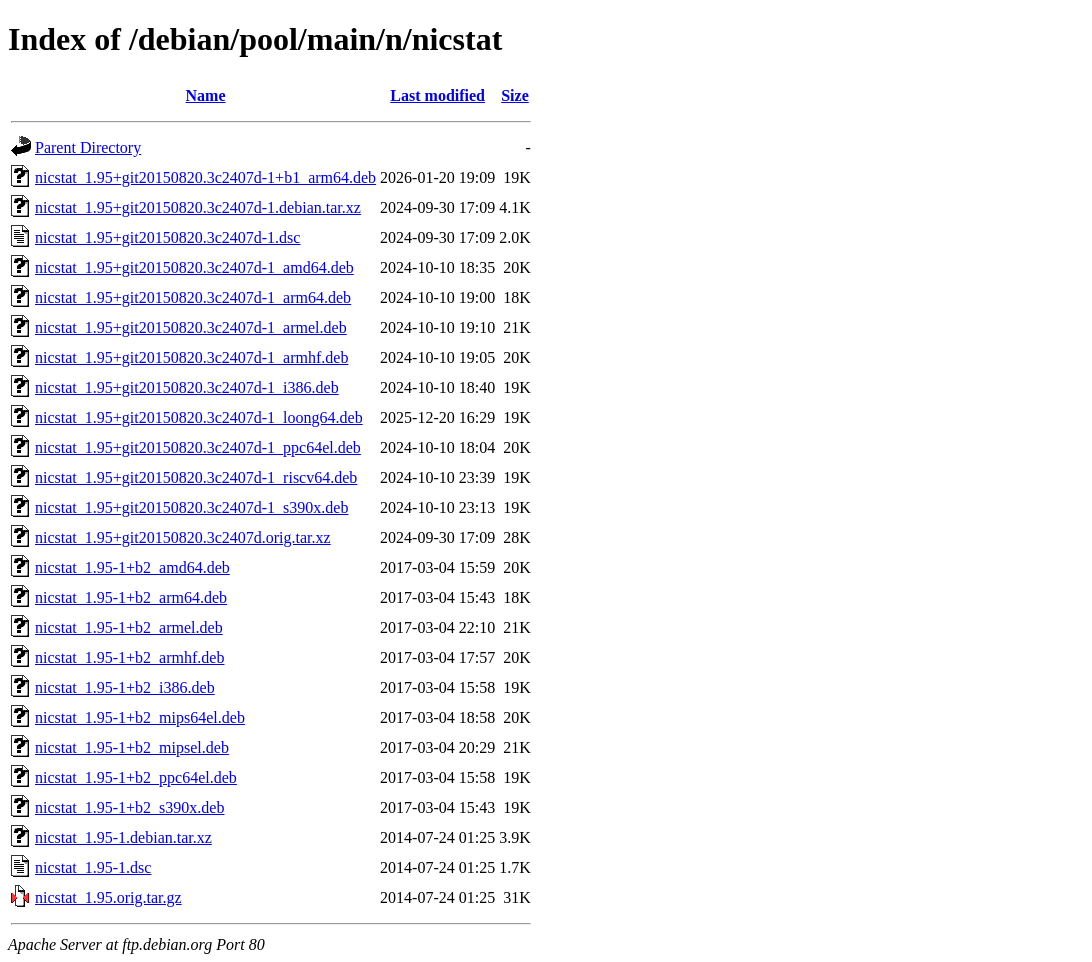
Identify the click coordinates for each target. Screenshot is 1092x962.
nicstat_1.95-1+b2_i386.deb (125, 687)
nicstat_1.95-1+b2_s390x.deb (129, 807)
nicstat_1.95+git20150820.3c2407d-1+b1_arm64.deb (205, 177)
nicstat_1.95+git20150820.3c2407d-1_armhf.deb (191, 357)
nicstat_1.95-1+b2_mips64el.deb (140, 717)
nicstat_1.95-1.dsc (93, 867)
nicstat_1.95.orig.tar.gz (108, 897)
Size (515, 95)
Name (206, 95)
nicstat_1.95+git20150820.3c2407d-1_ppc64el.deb (198, 447)
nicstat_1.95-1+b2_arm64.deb (131, 597)
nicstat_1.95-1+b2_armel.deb (129, 627)
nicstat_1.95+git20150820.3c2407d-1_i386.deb (187, 387)
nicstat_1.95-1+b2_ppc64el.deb (136, 777)
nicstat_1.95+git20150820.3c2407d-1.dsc (167, 237)
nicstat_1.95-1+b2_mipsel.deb (132, 747)
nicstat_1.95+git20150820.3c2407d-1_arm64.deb (193, 297)
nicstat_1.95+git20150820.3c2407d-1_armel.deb (191, 327)
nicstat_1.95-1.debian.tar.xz (123, 837)
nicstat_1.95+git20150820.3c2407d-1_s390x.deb (191, 507)
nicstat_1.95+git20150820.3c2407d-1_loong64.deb (199, 417)
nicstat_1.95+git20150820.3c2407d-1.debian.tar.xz (198, 207)
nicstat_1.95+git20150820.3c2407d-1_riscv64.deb (196, 477)
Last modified (437, 95)
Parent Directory (88, 147)
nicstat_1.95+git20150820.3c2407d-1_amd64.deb (194, 267)
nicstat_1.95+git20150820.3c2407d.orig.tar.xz (183, 537)
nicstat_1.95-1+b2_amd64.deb (132, 567)
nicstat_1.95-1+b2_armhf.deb (129, 657)
